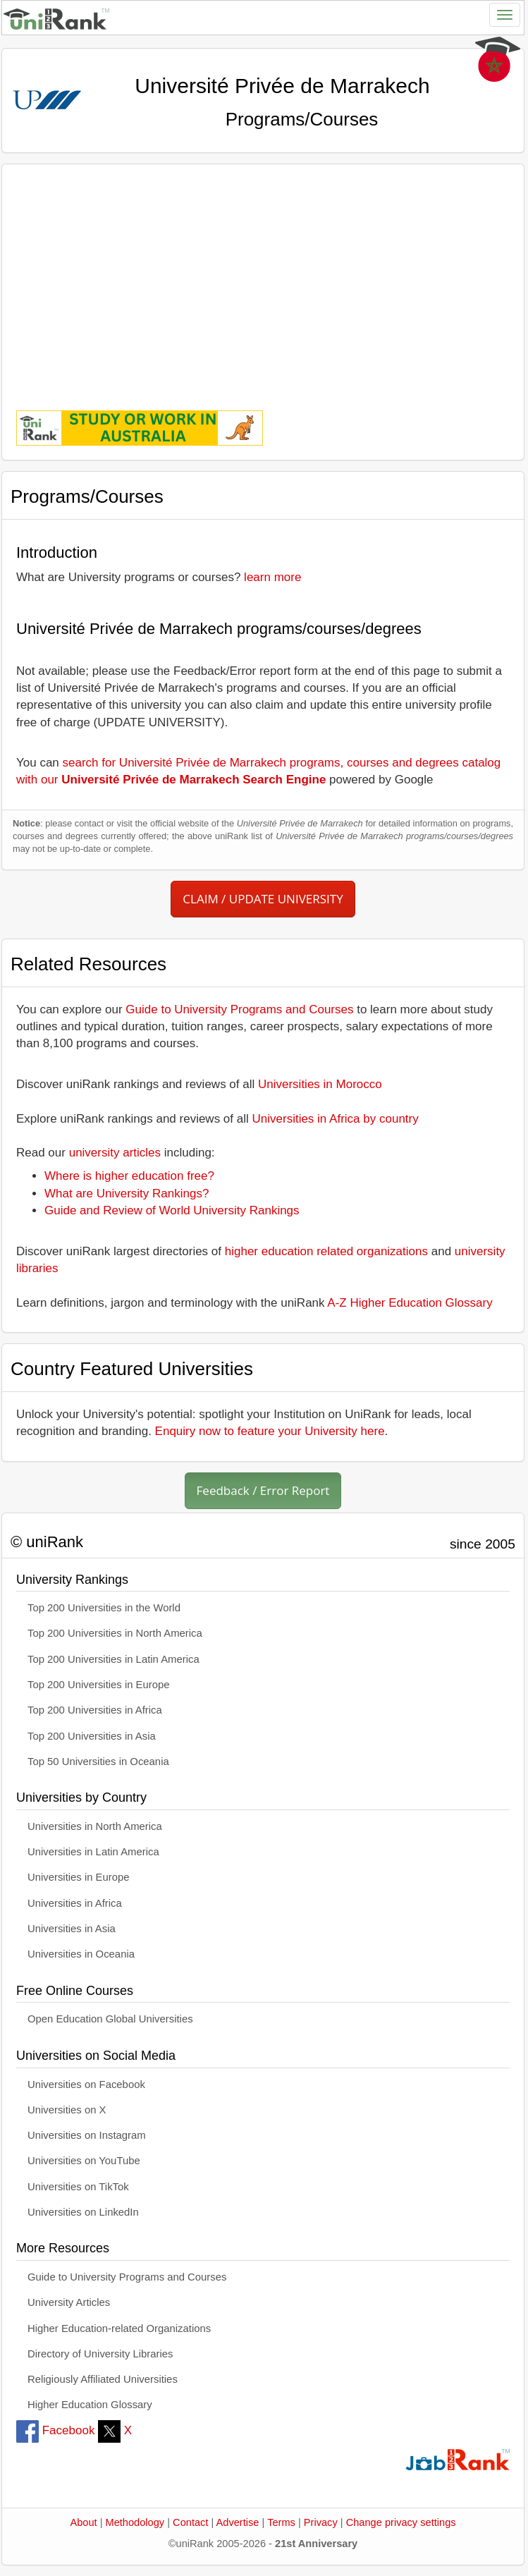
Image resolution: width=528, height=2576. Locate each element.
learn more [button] (272, 577)
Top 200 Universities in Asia (91, 1736)
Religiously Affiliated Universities (102, 2379)
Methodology (135, 2522)
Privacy (321, 2522)
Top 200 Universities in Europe (98, 1684)
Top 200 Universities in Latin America (113, 1659)
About (83, 2522)
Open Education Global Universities (110, 2019)
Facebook (55, 2430)
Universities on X (66, 2110)
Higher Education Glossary (89, 2404)
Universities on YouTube (83, 2160)
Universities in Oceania (81, 1954)
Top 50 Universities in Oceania (98, 1761)
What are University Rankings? (126, 1193)
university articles (115, 1152)
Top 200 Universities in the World (103, 1607)
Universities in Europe (78, 1877)
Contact (190, 2522)
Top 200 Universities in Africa (94, 1710)
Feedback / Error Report (263, 1490)
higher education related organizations (326, 1251)
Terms (281, 2522)
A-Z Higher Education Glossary (409, 1303)
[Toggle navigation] (504, 15)
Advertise (237, 2522)
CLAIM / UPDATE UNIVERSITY (263, 899)
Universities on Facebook (86, 2084)
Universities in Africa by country (335, 1118)
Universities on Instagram (86, 2135)
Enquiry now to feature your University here (270, 1431)
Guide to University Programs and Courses (239, 1009)
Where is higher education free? (129, 1176)
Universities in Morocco (320, 1084)
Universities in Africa (74, 1903)
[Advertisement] (263, 277)
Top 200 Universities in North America (114, 1633)
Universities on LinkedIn (83, 2212)
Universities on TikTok (78, 2186)
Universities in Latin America (93, 1851)
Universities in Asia (71, 1928)
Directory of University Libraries (100, 2354)
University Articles (68, 2302)
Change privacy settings (401, 2522)
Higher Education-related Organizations (119, 2328)
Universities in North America (94, 1826)
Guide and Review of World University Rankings (172, 1210)
